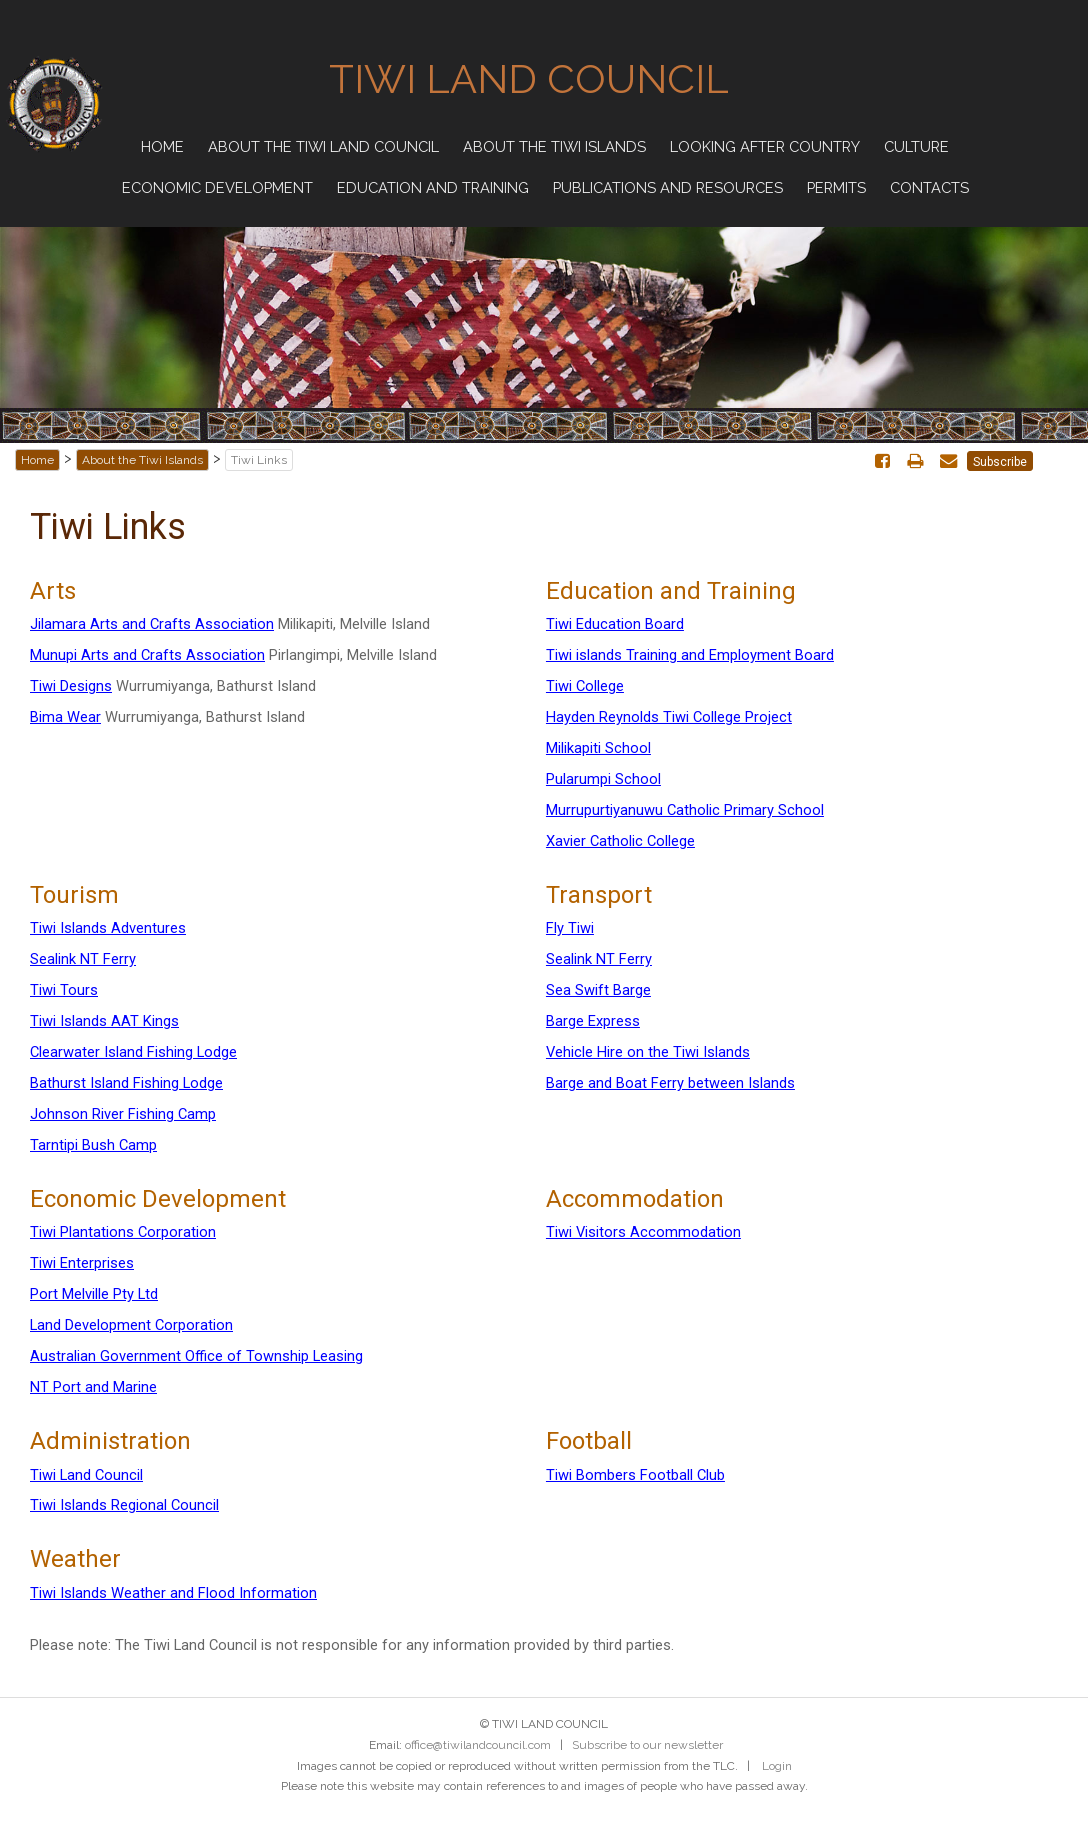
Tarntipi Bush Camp (93, 1145)
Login (777, 1766)
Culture (916, 146)
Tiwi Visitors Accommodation (643, 1232)
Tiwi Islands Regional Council (124, 1505)
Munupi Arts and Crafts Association (147, 655)
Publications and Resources (668, 187)
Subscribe (1000, 462)
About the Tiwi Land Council (323, 146)
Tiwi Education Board (615, 624)
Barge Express (593, 1021)
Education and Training (433, 187)
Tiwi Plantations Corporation (123, 1232)
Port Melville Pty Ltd (94, 1294)
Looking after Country (765, 146)
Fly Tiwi (570, 928)
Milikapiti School (598, 748)
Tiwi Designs (71, 686)
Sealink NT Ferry (83, 959)
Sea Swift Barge (598, 990)
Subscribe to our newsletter (647, 1745)
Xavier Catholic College (620, 841)
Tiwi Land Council (86, 1475)
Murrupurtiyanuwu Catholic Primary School (685, 810)
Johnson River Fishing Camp (123, 1114)
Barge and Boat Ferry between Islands (670, 1083)
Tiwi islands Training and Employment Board (690, 655)
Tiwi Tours (64, 990)
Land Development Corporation (131, 1325)
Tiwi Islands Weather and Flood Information (173, 1593)
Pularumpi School (603, 779)
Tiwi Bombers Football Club (635, 1475)
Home (162, 146)
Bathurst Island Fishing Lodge (126, 1083)
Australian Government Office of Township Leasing (196, 1356)
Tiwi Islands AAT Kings (104, 1021)
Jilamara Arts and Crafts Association (152, 624)
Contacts (929, 187)
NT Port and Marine (93, 1387)
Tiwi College (585, 686)
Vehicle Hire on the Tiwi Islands (648, 1052)
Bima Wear (65, 717)
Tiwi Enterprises (82, 1263)
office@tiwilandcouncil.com (478, 1745)
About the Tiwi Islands (554, 146)
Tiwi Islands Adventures (108, 928)
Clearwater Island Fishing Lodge (133, 1052)
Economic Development (217, 187)
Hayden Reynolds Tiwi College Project (669, 717)
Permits (836, 187)
